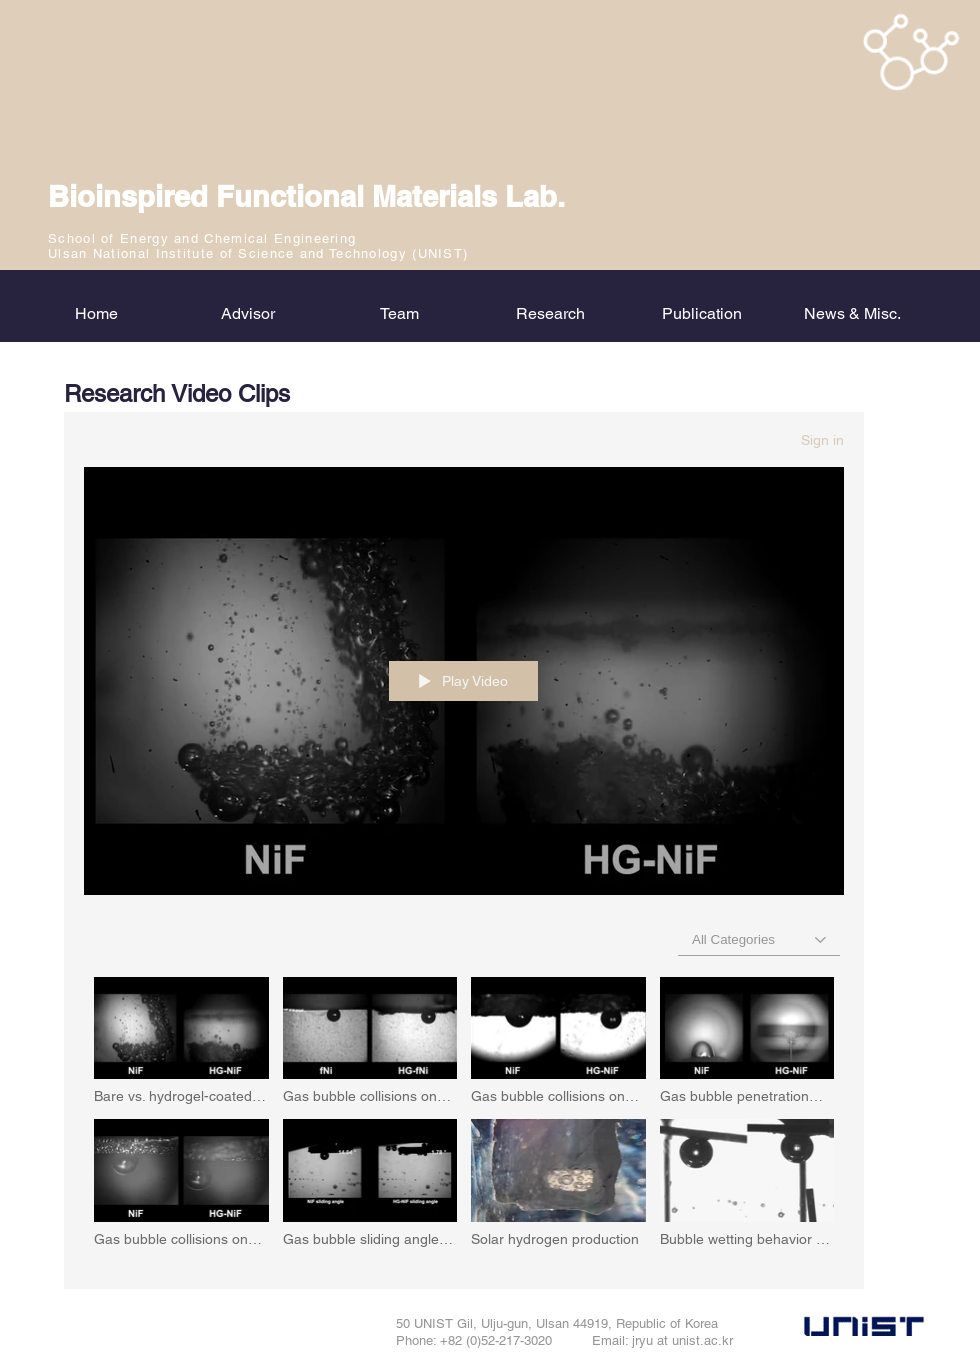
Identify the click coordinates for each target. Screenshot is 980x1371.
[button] (550, 313)
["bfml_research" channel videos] (464, 1118)
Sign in (822, 440)
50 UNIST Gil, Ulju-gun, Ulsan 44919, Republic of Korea (557, 1323)
